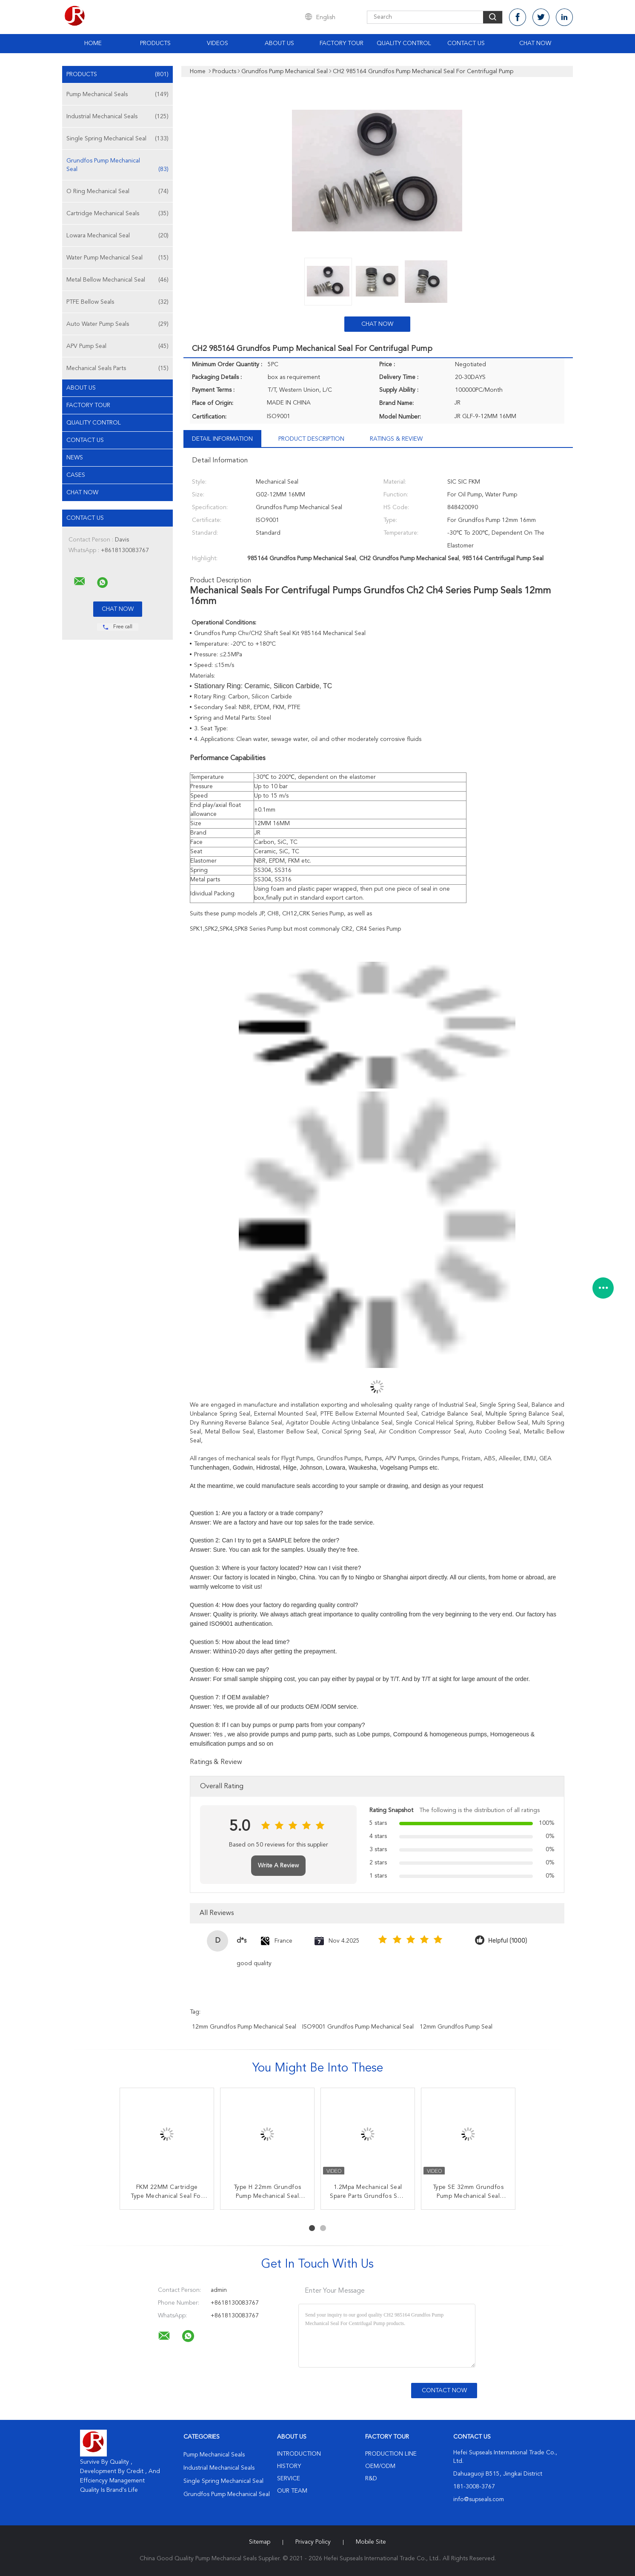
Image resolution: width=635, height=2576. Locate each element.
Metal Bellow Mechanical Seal (117, 280)
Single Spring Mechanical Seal (117, 138)
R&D (371, 2479)
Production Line (391, 2454)
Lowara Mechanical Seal (117, 235)
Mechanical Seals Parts (117, 368)
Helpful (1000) (507, 1940)
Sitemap (259, 2542)
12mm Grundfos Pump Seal (456, 2027)
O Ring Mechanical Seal (117, 191)
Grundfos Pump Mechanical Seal (117, 166)
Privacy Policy (313, 2542)
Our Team (292, 2491)
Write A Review (278, 1866)
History (289, 2466)
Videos (217, 43)
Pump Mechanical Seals (117, 94)
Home (93, 43)
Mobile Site (371, 2542)
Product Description (311, 439)
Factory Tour (341, 43)
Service (288, 2479)
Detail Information (222, 439)
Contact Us (466, 43)
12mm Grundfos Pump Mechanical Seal (244, 2027)
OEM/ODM (380, 2466)
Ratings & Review (396, 439)
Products (155, 43)
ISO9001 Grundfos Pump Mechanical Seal (358, 2027)
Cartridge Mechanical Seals (117, 213)
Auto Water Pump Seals (117, 324)
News (74, 458)
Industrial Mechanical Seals (117, 116)
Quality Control (404, 43)
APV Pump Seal (117, 346)
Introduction (299, 2454)
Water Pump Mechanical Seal (117, 258)
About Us (279, 43)
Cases (75, 475)
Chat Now (535, 43)
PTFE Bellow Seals (117, 302)
